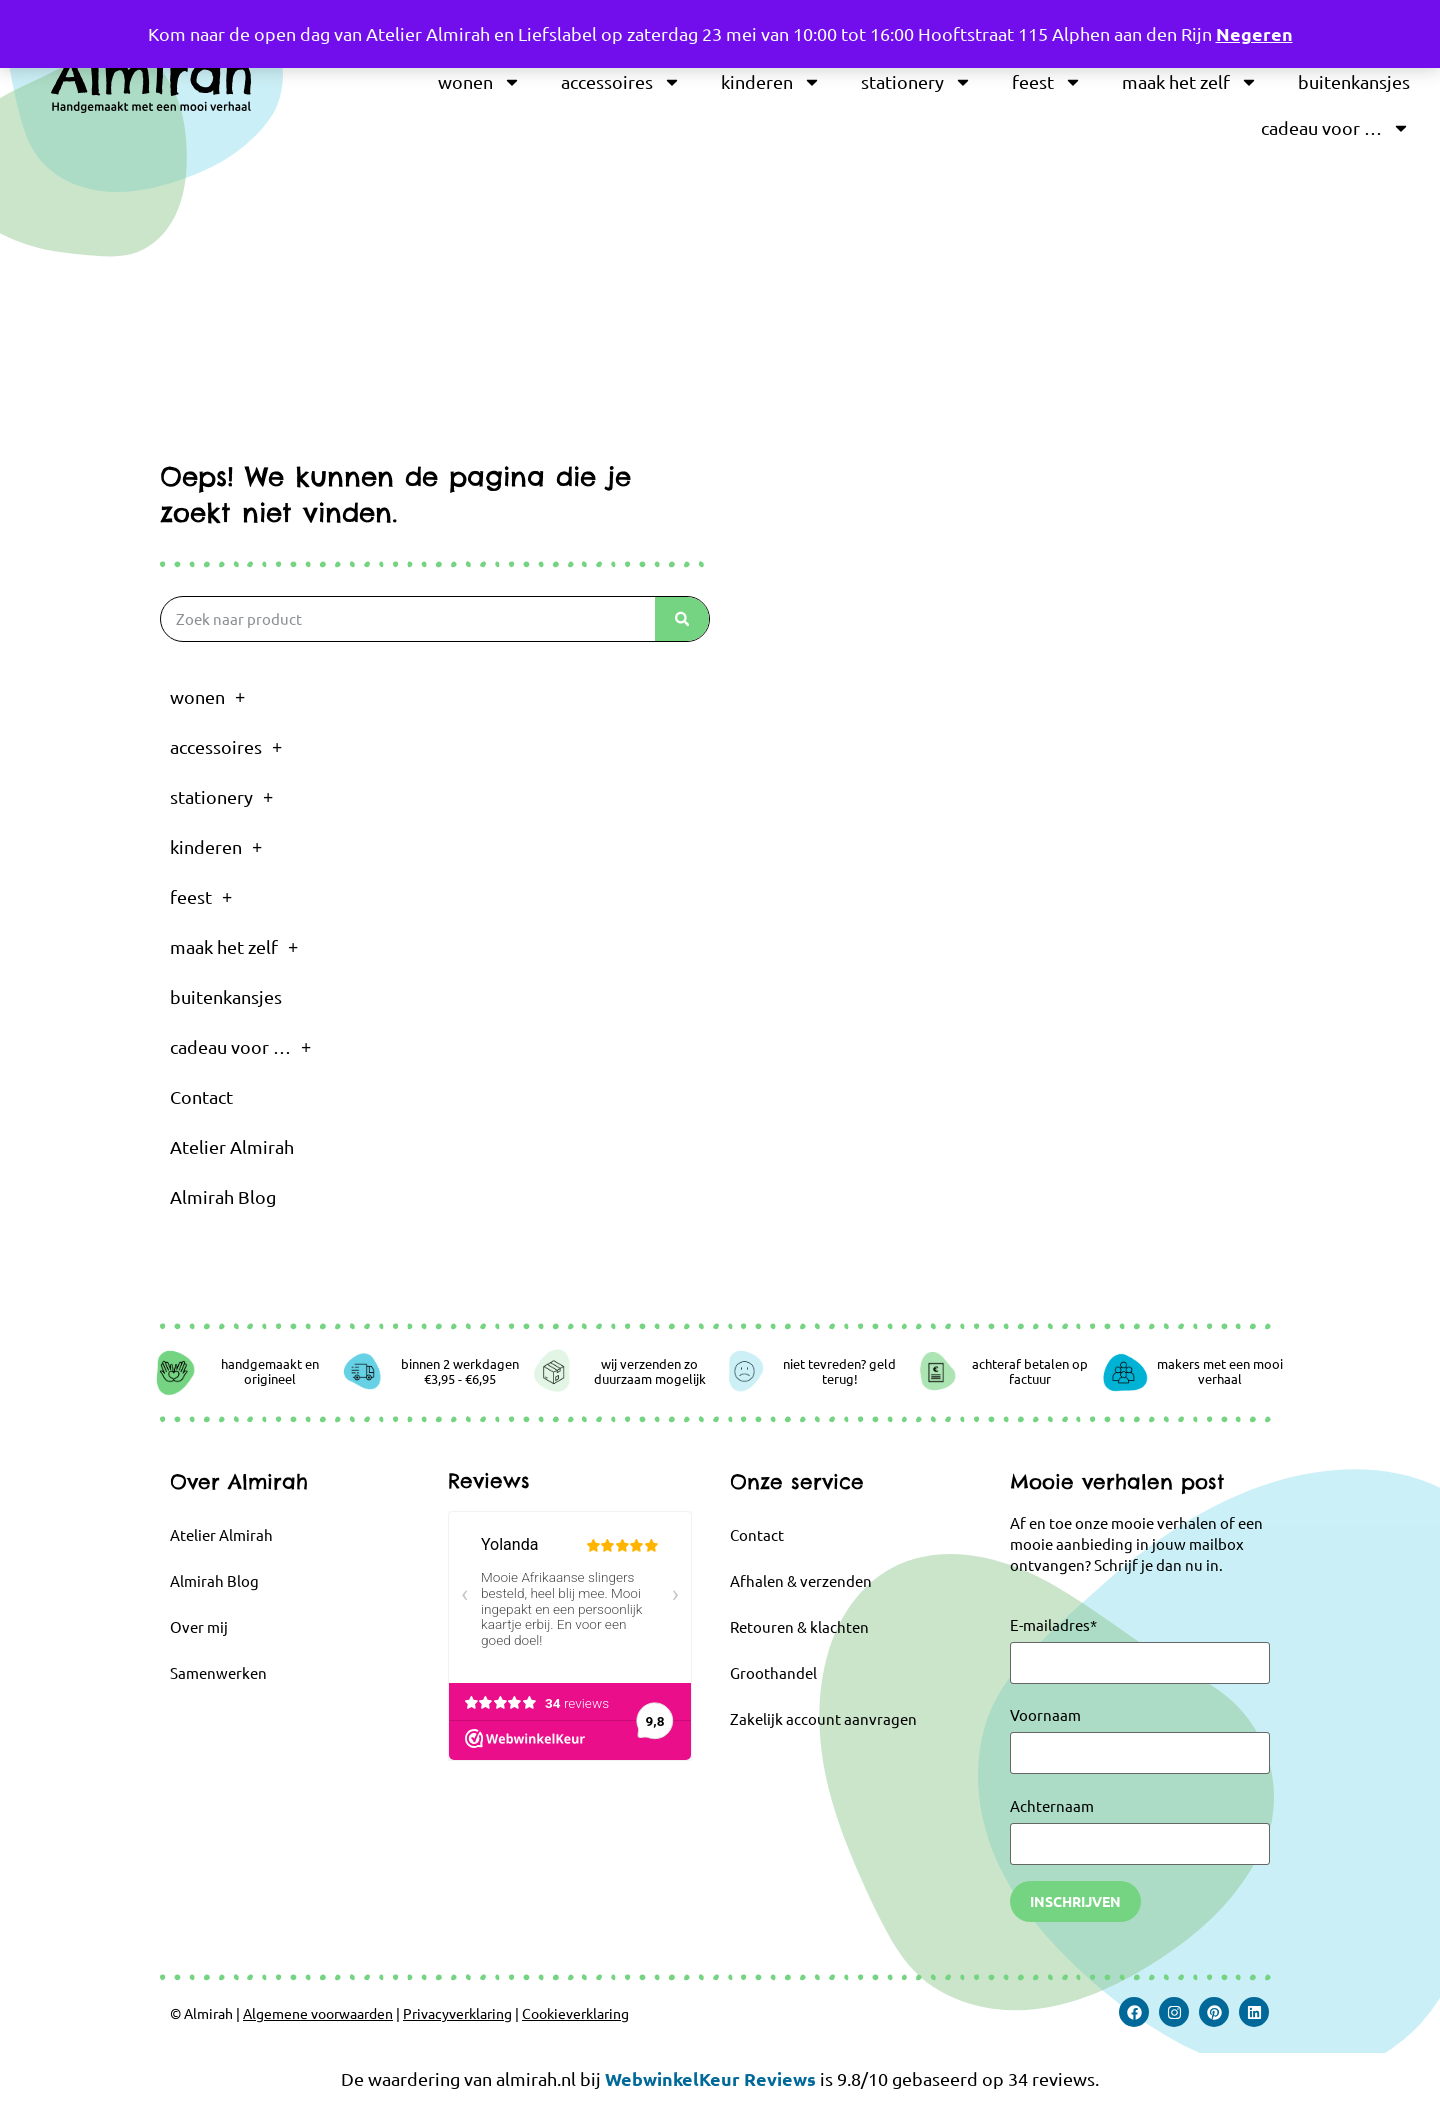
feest (1047, 82)
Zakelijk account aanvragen (823, 1718)
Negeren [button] (1254, 33)
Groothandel (773, 1672)
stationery (916, 82)
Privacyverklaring (457, 2013)
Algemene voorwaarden (318, 2013)
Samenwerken (218, 1672)
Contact (201, 1096)
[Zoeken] (682, 619)
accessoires (621, 82)
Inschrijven (1075, 1901)
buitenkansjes (1354, 81)
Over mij (199, 1626)
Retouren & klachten (799, 1626)
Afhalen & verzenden (801, 1580)
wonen (479, 82)
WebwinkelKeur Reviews (710, 2078)
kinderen (771, 82)
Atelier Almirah (232, 1146)
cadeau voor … (1335, 128)
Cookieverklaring (575, 2013)
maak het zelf (1190, 82)
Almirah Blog (223, 1196)
